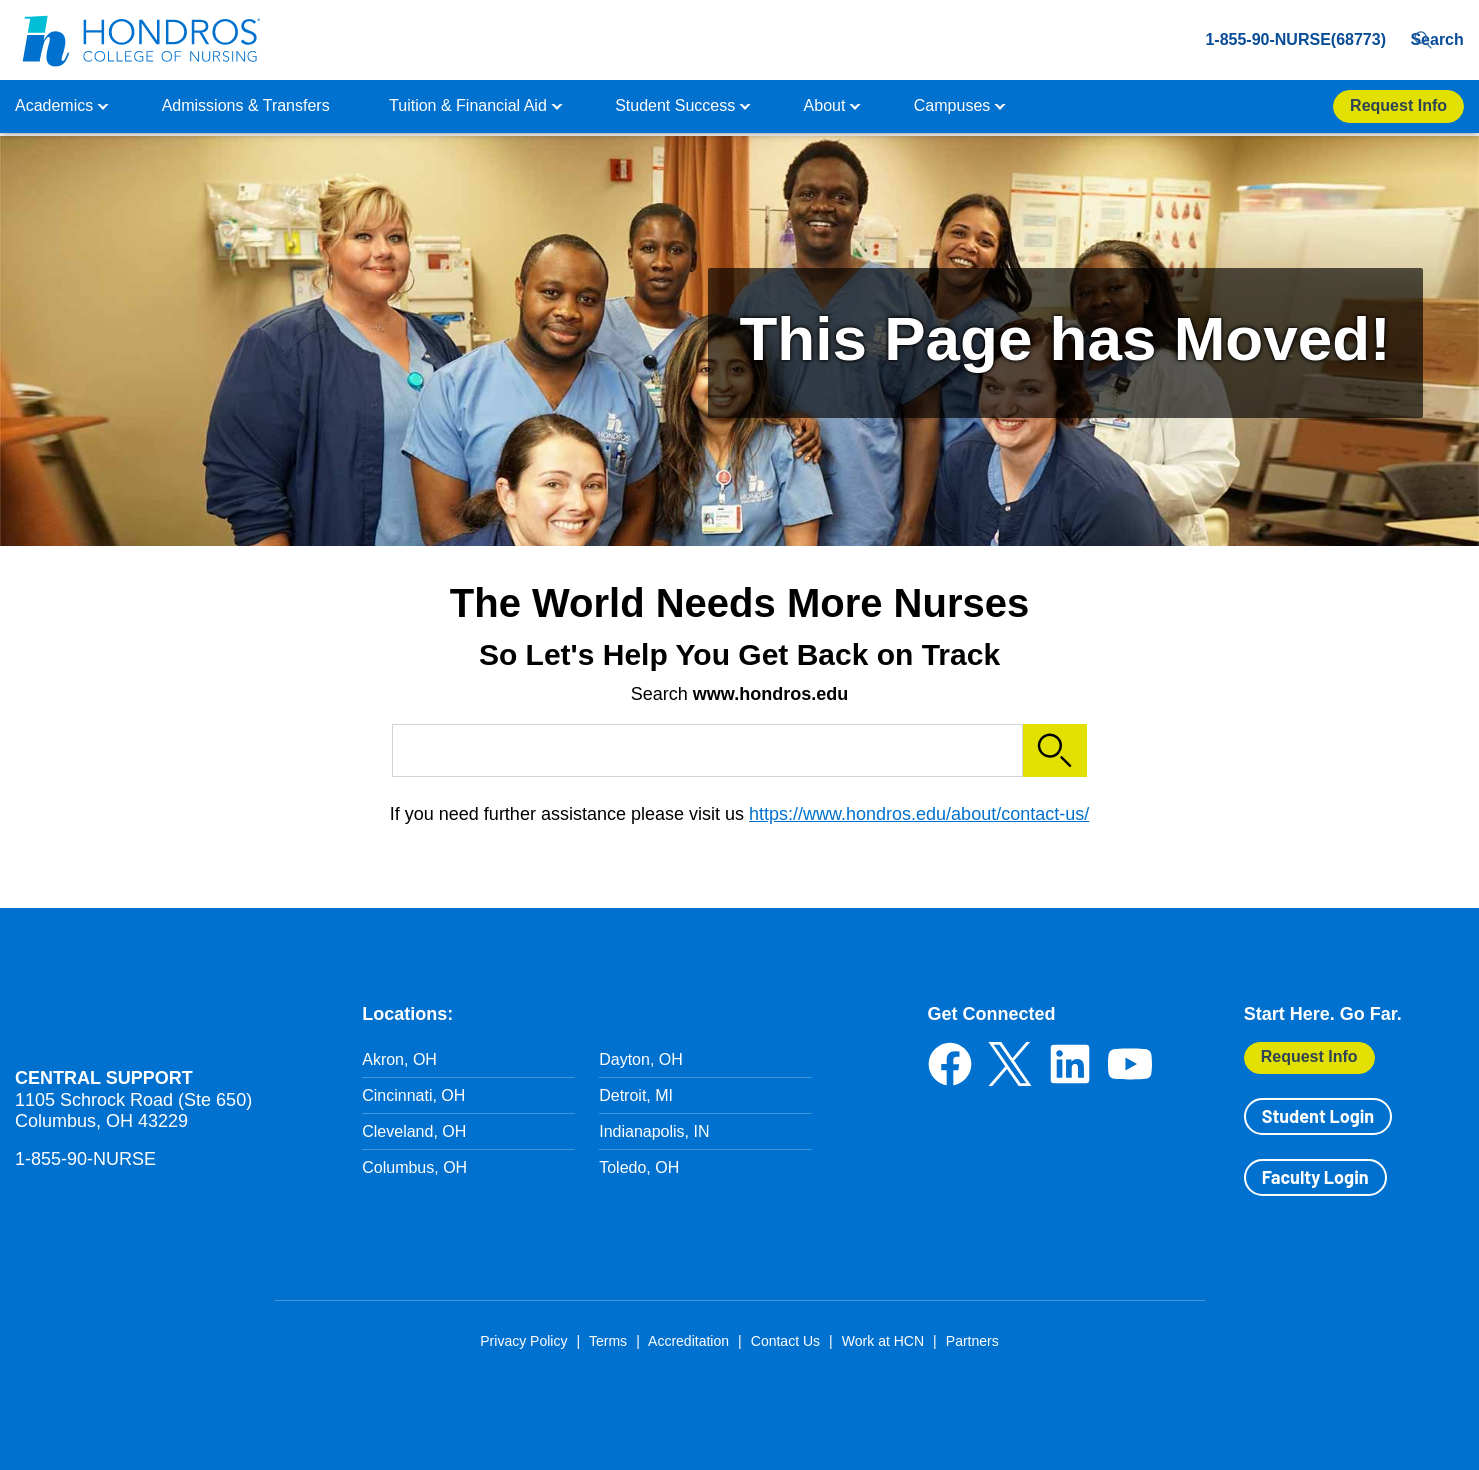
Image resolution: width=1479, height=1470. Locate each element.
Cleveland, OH (414, 1131)
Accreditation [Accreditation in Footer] (688, 1341)
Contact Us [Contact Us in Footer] (785, 1341)
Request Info (1309, 1056)
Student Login (1318, 1116)
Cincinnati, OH (413, 1095)
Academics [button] (54, 105)
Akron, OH (399, 1059)
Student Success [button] (675, 105)
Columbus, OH (414, 1167)
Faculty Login (1315, 1177)
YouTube (1130, 1064)
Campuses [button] (952, 105)
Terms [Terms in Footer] (608, 1341)
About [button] (825, 105)
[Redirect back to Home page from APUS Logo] (140, 40)
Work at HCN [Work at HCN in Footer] (883, 1341)
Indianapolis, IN (654, 1131)
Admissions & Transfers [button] (246, 105)
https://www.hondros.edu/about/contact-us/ (919, 814)
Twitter (1010, 1064)
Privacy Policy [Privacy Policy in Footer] (523, 1341)
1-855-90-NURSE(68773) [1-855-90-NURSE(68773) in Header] (1261, 39)
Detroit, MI (636, 1095)
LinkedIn (1070, 1064)
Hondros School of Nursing (135, 1012)
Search (1432, 39)
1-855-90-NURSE (85, 1159)
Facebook (950, 1064)
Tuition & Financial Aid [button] (468, 105)
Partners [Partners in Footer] (972, 1341)
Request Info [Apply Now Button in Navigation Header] (1398, 105)
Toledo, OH (639, 1167)
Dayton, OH (641, 1059)
